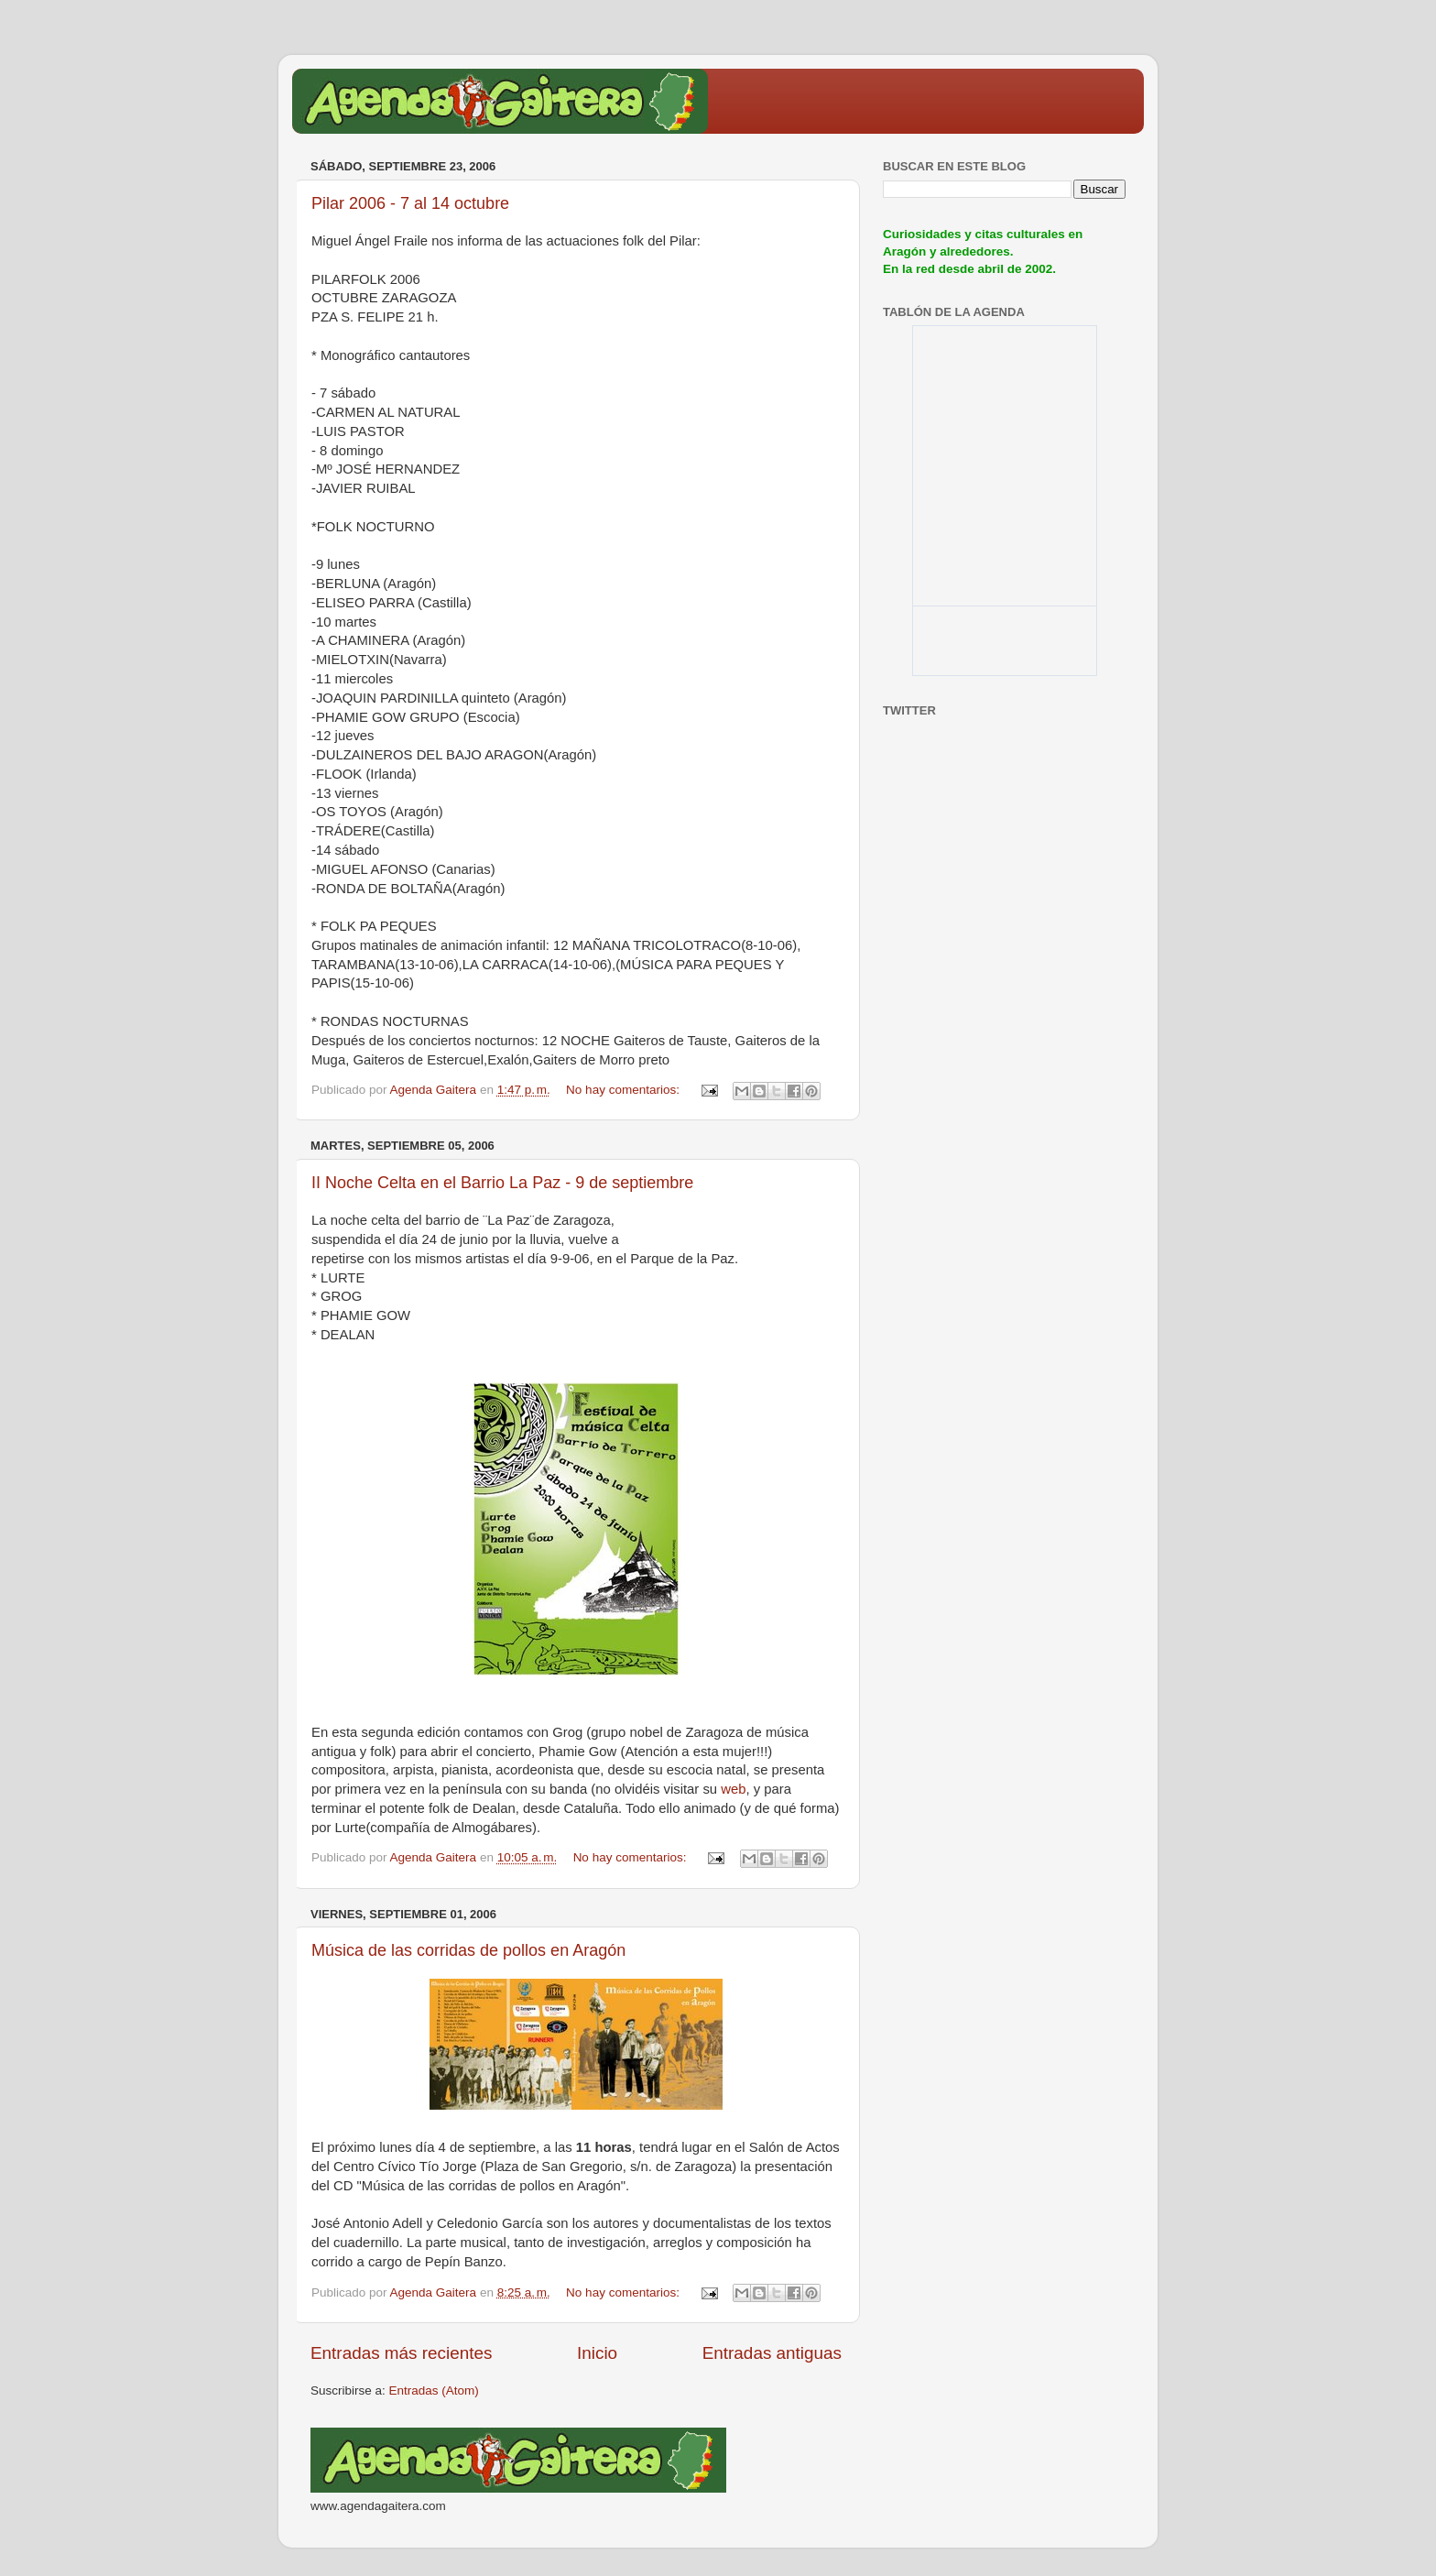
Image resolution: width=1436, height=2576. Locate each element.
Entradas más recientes (401, 2353)
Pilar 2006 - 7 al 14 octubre (410, 203)
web (733, 1789)
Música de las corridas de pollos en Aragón (468, 1950)
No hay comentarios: (624, 1090)
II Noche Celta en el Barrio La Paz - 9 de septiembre (502, 1182)
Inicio (597, 2353)
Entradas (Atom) (434, 2390)
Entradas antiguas (772, 2353)
